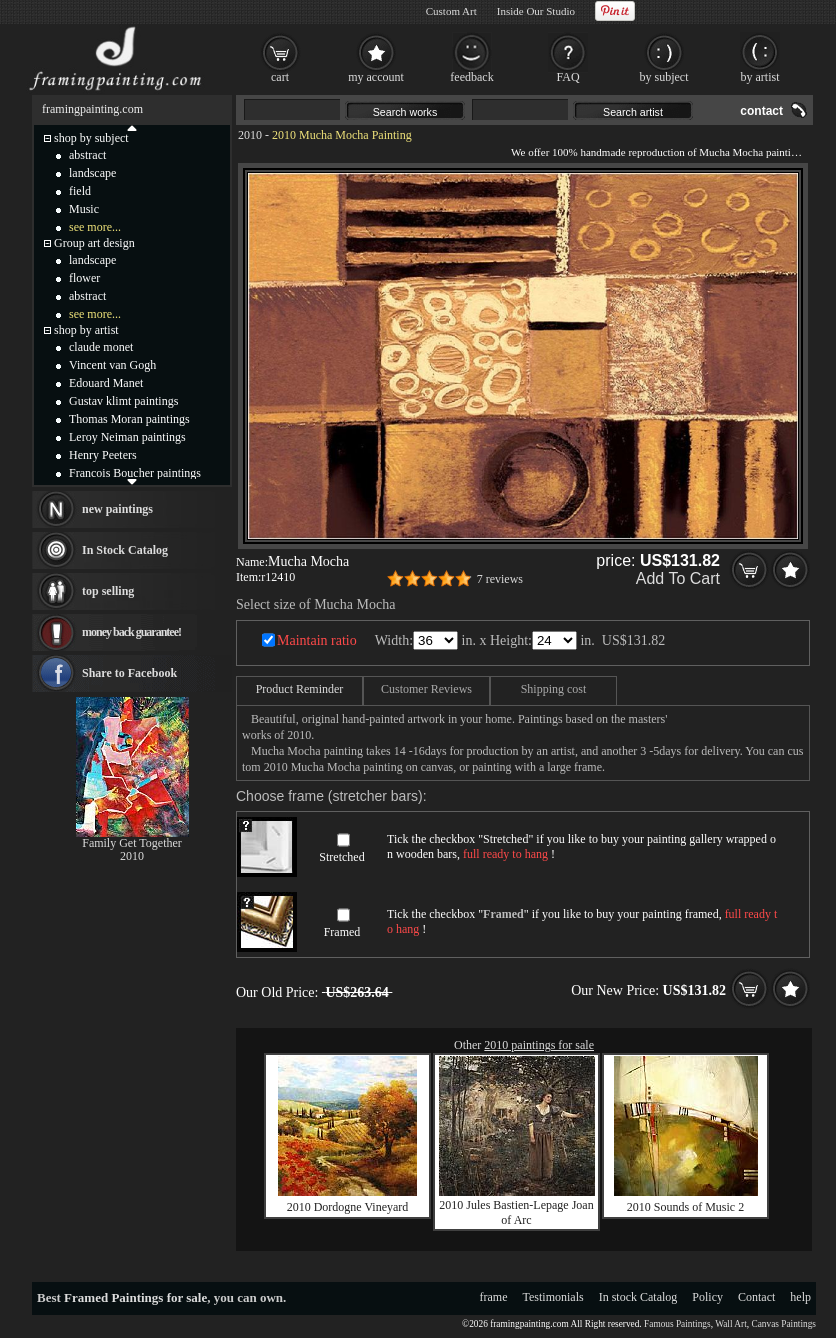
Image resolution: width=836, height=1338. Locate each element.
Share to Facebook (129, 673)
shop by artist (86, 330)
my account (376, 77)
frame (494, 1297)
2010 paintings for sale (539, 1045)
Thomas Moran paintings (129, 419)
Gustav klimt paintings (123, 401)
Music (84, 209)
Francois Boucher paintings (135, 473)
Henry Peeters (103, 455)
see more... (95, 227)
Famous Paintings (677, 1324)
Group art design (94, 243)
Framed (342, 932)
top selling (108, 591)
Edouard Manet (106, 383)
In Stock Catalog (125, 550)
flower (84, 278)
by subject (664, 77)
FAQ (567, 77)
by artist (760, 77)
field (80, 191)
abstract (87, 155)
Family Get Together (132, 843)
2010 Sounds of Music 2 (685, 1207)
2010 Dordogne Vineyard (348, 1207)
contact (761, 111)
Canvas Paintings (783, 1324)
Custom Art (451, 11)
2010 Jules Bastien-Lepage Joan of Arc (516, 1212)
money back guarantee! (131, 632)
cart (280, 77)
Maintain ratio (317, 640)
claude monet (101, 347)
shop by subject (91, 138)
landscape (92, 173)
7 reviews (500, 579)
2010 (250, 135)
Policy (707, 1297)
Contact (756, 1297)
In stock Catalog (638, 1297)
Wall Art (731, 1324)
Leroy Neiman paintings (127, 437)
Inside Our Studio (536, 11)
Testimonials (553, 1297)
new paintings (117, 509)
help (800, 1297)
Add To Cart (678, 578)
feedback (471, 77)
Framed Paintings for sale (135, 1297)
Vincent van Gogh (112, 365)
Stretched (341, 857)
